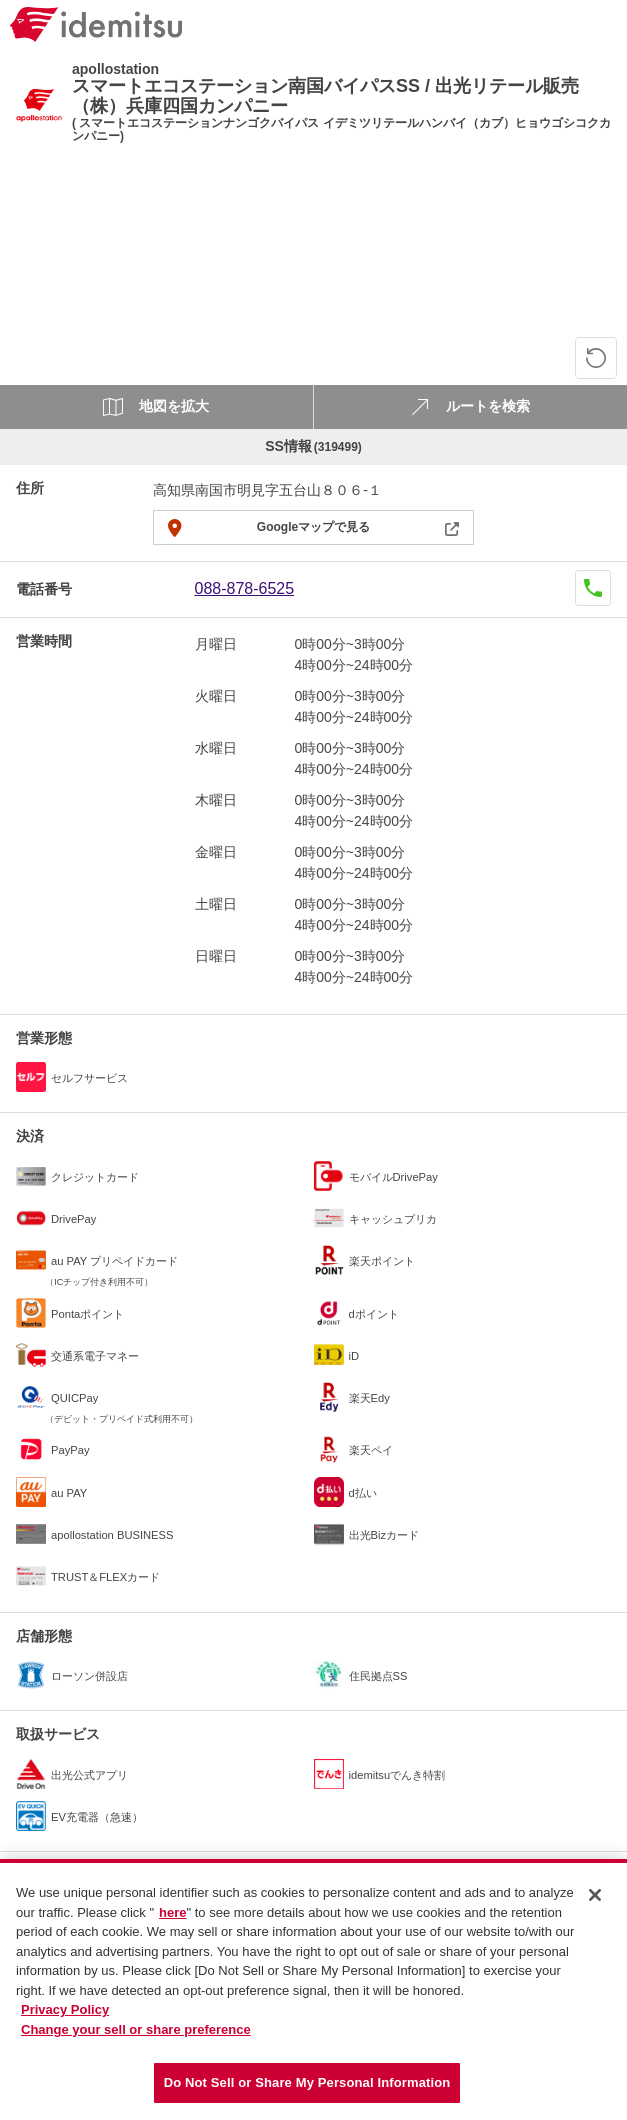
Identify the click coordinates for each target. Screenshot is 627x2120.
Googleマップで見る (313, 527)
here (172, 1912)
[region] (313, 1989)
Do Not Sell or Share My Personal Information (307, 2082)
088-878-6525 (245, 588)
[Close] (595, 1895)
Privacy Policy (65, 2009)
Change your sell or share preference (136, 2029)
